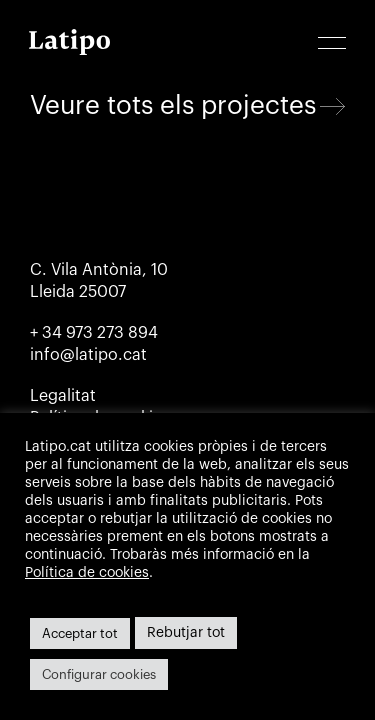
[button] (332, 43)
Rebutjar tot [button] (186, 633)
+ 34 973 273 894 (94, 333)
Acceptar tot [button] (80, 633)
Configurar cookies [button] (99, 674)
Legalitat (63, 396)
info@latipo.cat (88, 355)
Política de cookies (87, 573)
